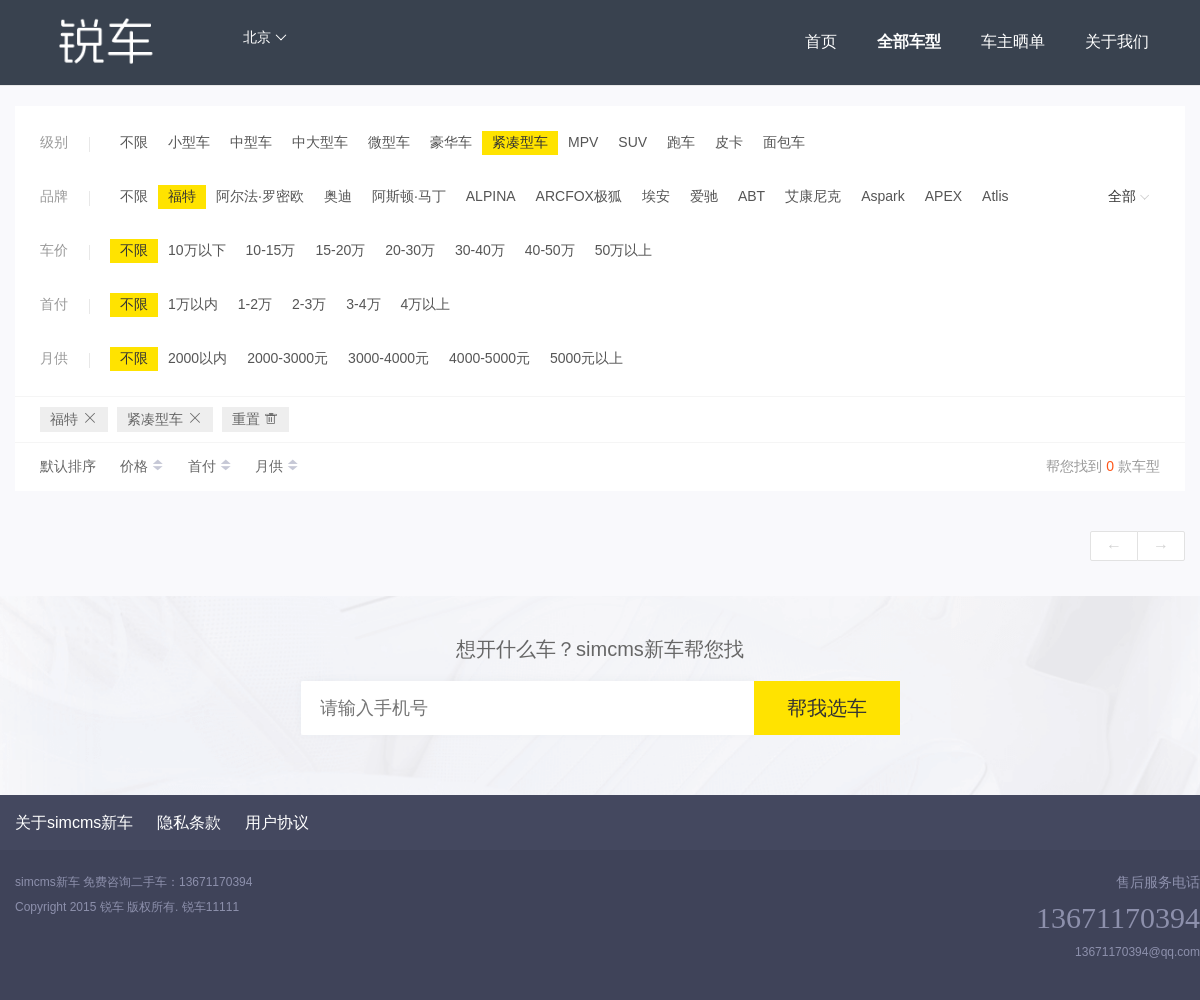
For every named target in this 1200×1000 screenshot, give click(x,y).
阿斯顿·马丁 (409, 196)
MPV (583, 142)
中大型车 (320, 142)
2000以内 (197, 358)
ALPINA (491, 196)
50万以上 (624, 250)
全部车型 (909, 41)
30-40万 (480, 250)
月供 (277, 466)
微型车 (389, 142)
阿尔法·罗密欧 (260, 196)
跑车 (681, 142)
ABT (751, 196)
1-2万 (255, 304)
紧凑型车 (520, 142)
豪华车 (451, 142)
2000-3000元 (287, 358)
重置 (256, 418)
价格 (144, 466)
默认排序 (68, 466)
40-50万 (550, 250)
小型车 (189, 142)
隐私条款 (189, 822)
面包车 (784, 142)
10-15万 (271, 250)
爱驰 (704, 196)
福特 (182, 196)
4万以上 (426, 304)
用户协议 (277, 822)
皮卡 (729, 142)
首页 (821, 41)
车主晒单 (1013, 41)
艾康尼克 (813, 196)
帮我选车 (827, 708)
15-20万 (340, 250)
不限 (134, 142)
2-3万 (309, 304)
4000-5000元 (489, 358)
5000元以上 (586, 358)
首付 (212, 466)
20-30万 (410, 250)
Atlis (995, 196)
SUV (632, 142)
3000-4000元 (388, 358)
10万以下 (197, 250)
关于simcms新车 (74, 822)
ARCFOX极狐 (579, 196)
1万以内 (193, 304)
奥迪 (338, 196)
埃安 (656, 196)
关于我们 (1117, 41)
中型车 (251, 142)
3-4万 (363, 304)
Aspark (883, 196)
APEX (943, 196)
